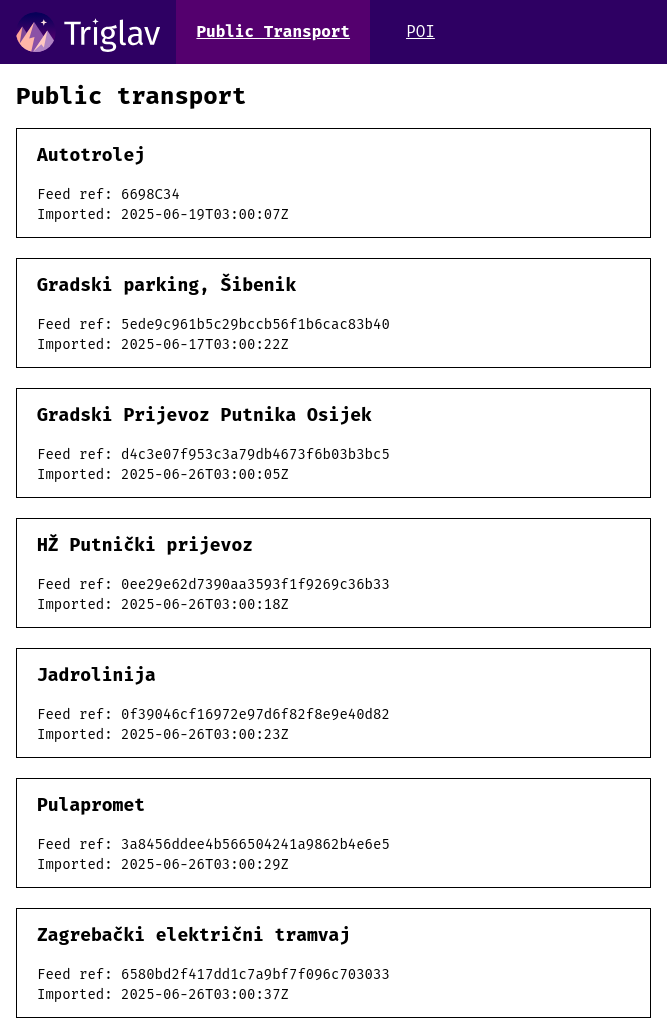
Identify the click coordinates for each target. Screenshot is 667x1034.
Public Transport (273, 31)
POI (420, 31)
